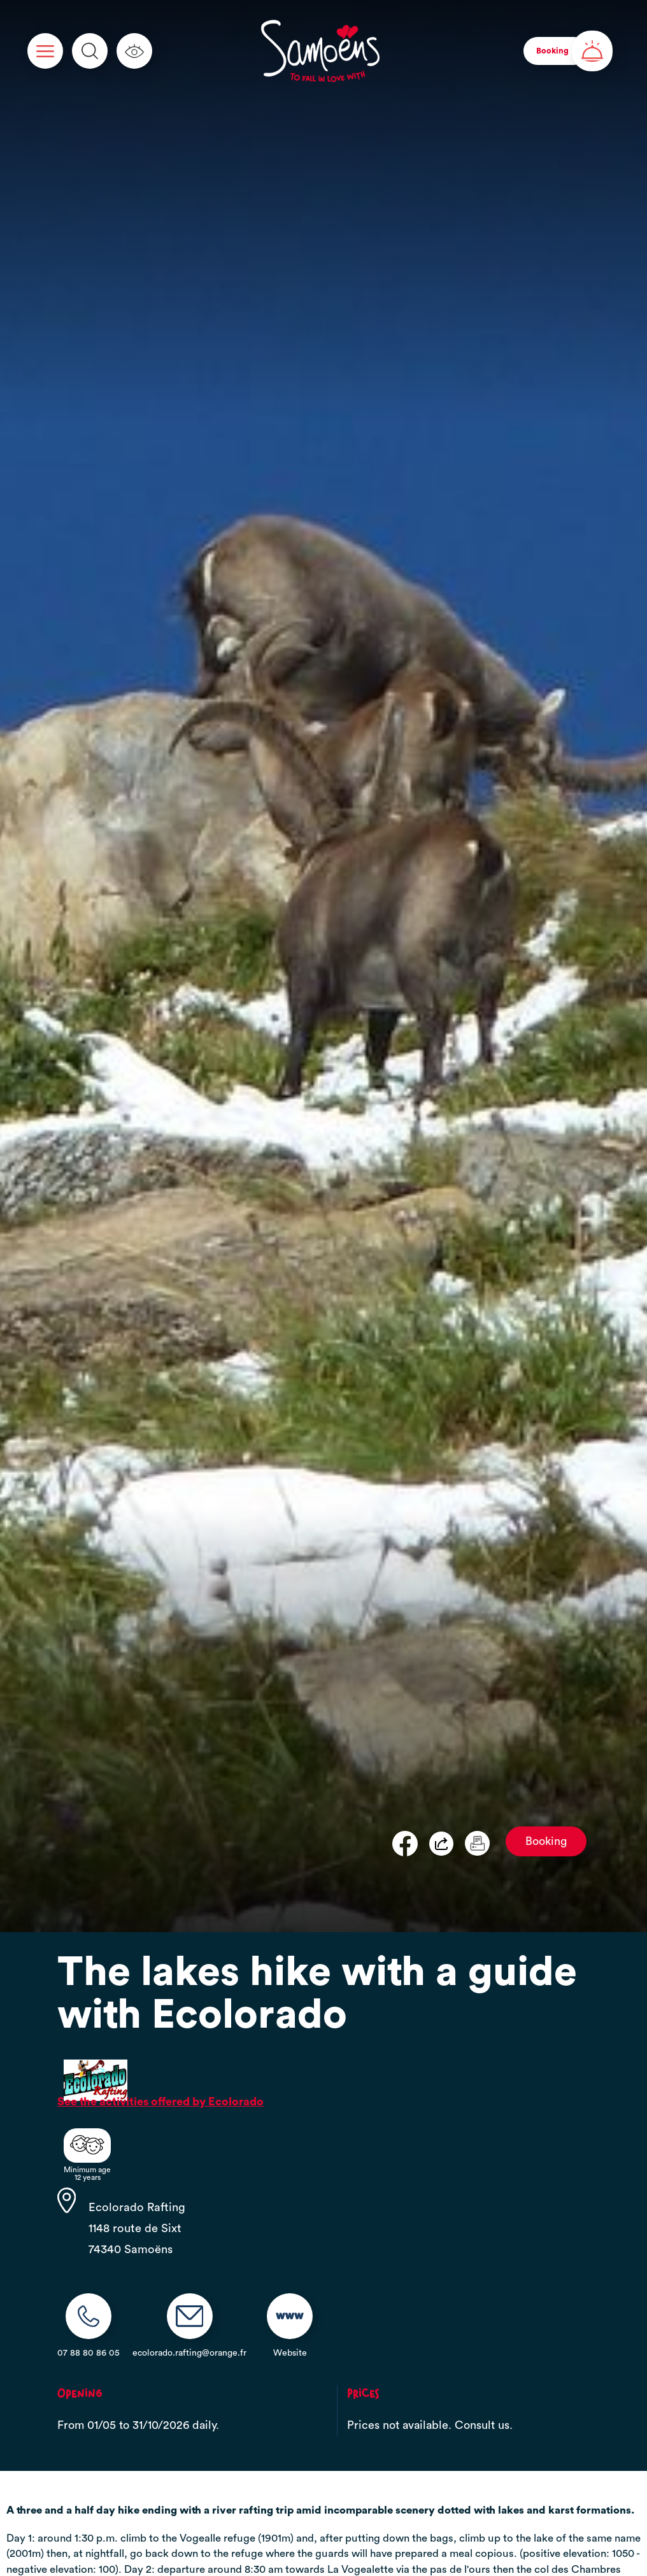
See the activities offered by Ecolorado (160, 2101)
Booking (546, 1841)
